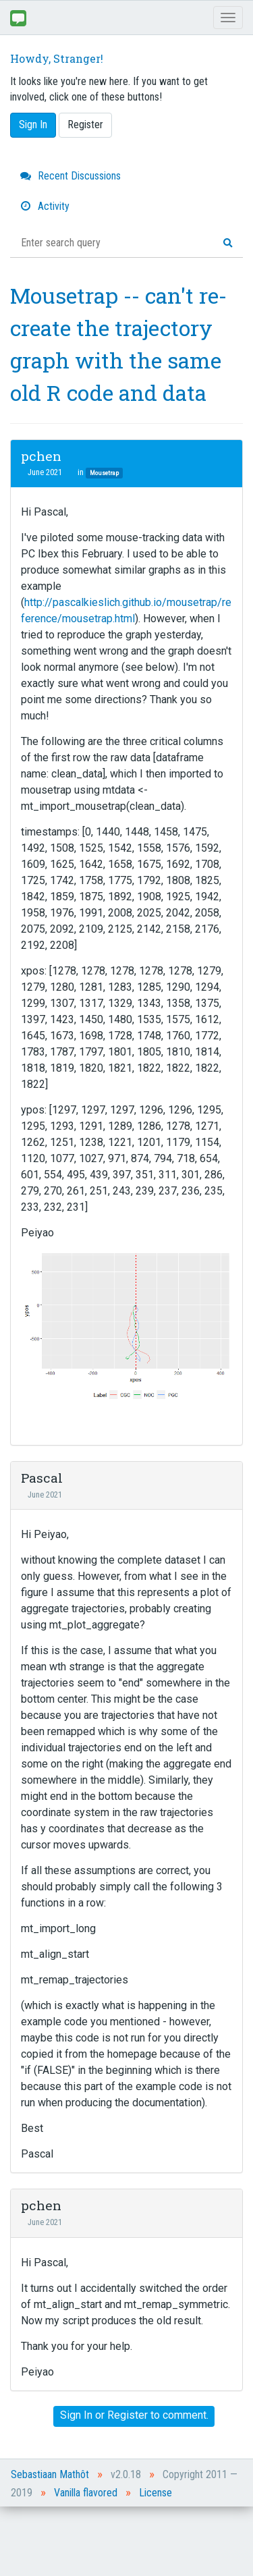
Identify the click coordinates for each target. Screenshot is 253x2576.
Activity (44, 206)
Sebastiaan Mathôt (50, 2474)
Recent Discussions (70, 175)
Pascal (42, 1477)
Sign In (33, 124)
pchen (41, 455)
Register (85, 124)
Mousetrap (104, 472)
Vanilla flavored (85, 2492)
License (155, 2492)
